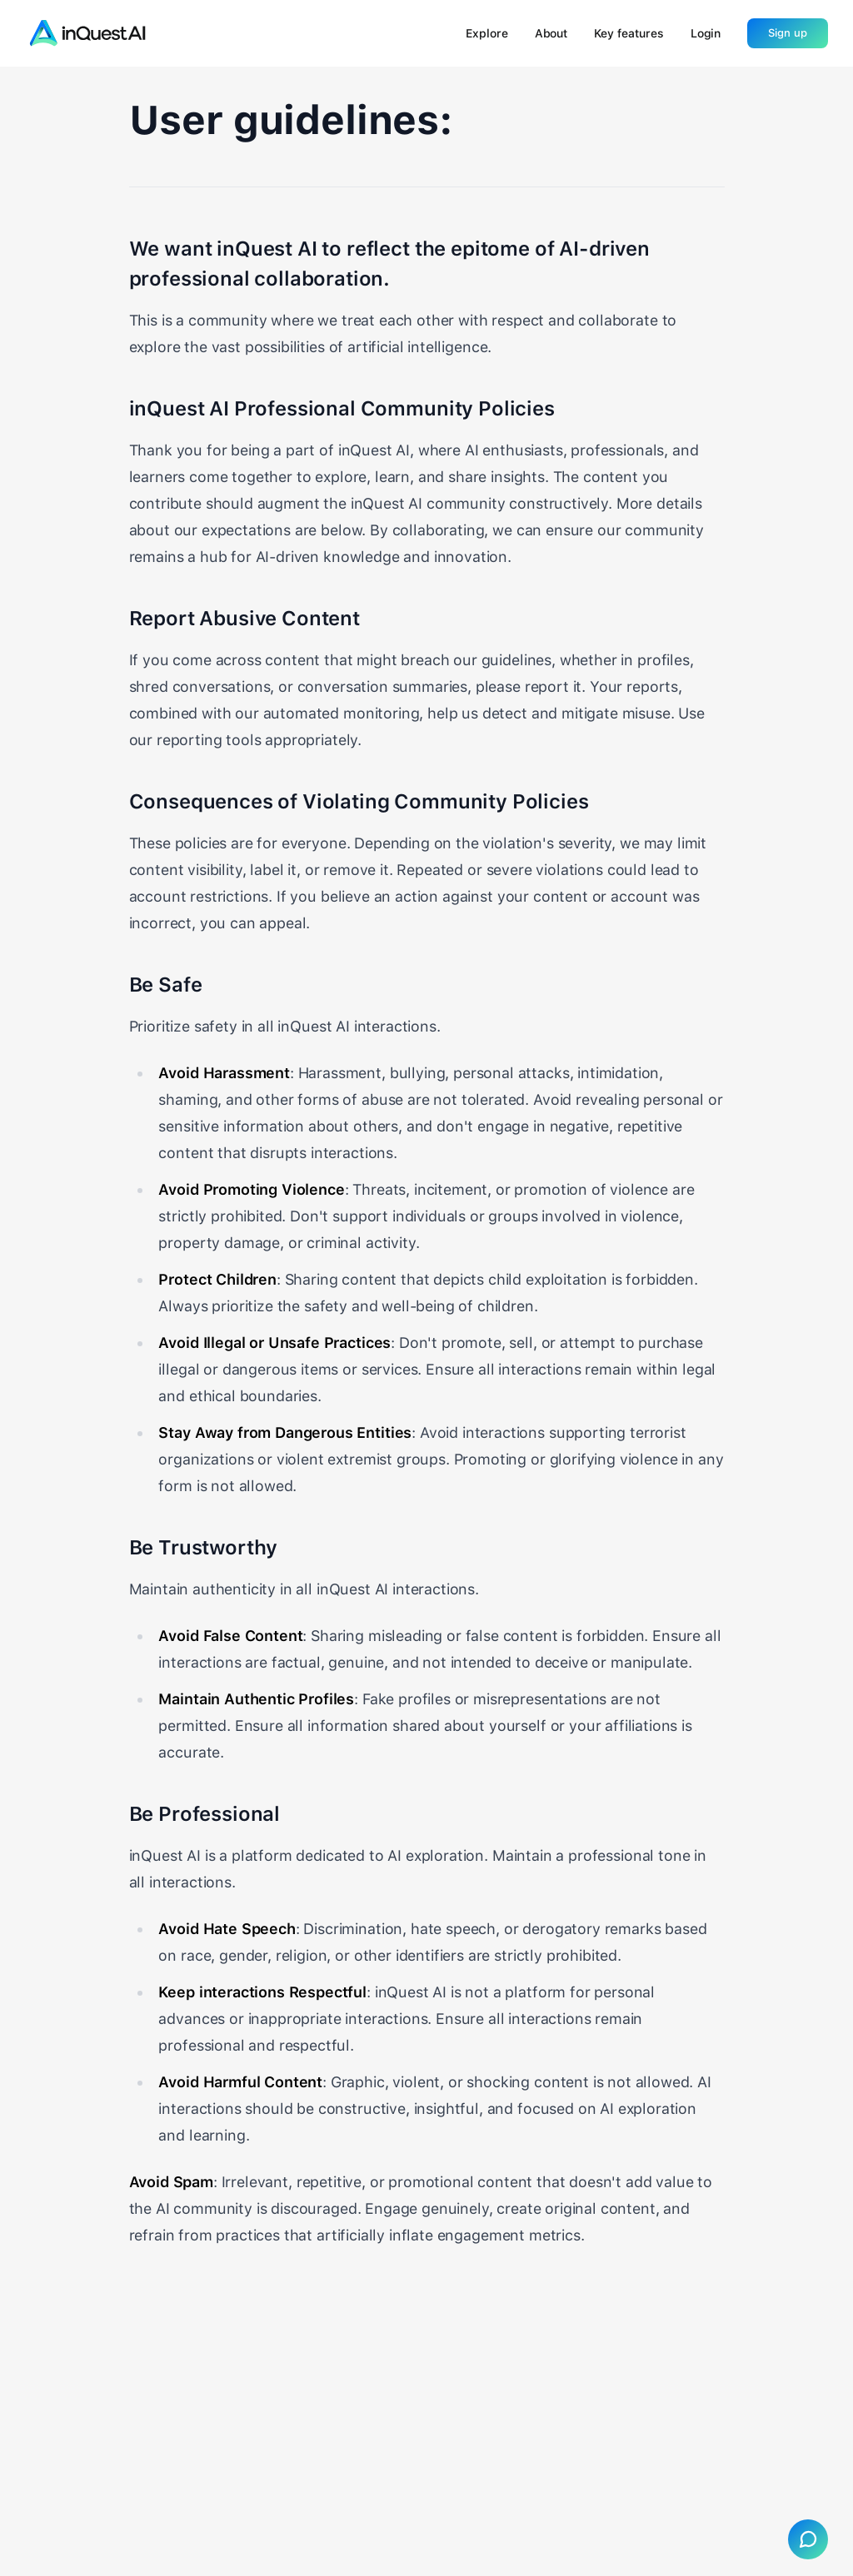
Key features (628, 33)
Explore (487, 33)
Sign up (787, 33)
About (551, 33)
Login (706, 33)
